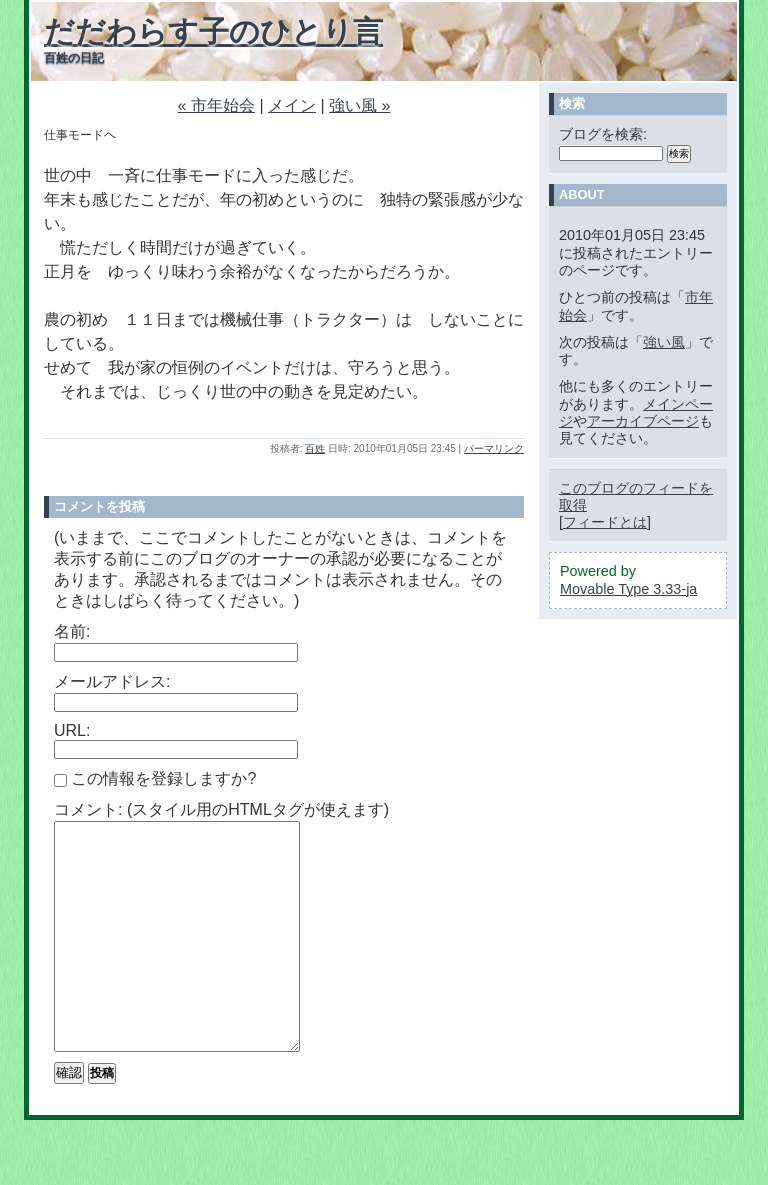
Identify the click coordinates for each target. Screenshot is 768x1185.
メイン (292, 105)
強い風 (664, 342)
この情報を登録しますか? (155, 778)
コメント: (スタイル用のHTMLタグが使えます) (221, 809)
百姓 (315, 448)
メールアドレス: (112, 681)
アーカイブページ (643, 421)
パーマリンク (494, 448)
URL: (72, 730)
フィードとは (605, 522)
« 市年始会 (216, 105)
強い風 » (359, 105)
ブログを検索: (603, 134)
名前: (72, 631)
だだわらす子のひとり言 (213, 31)
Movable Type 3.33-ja (628, 589)
